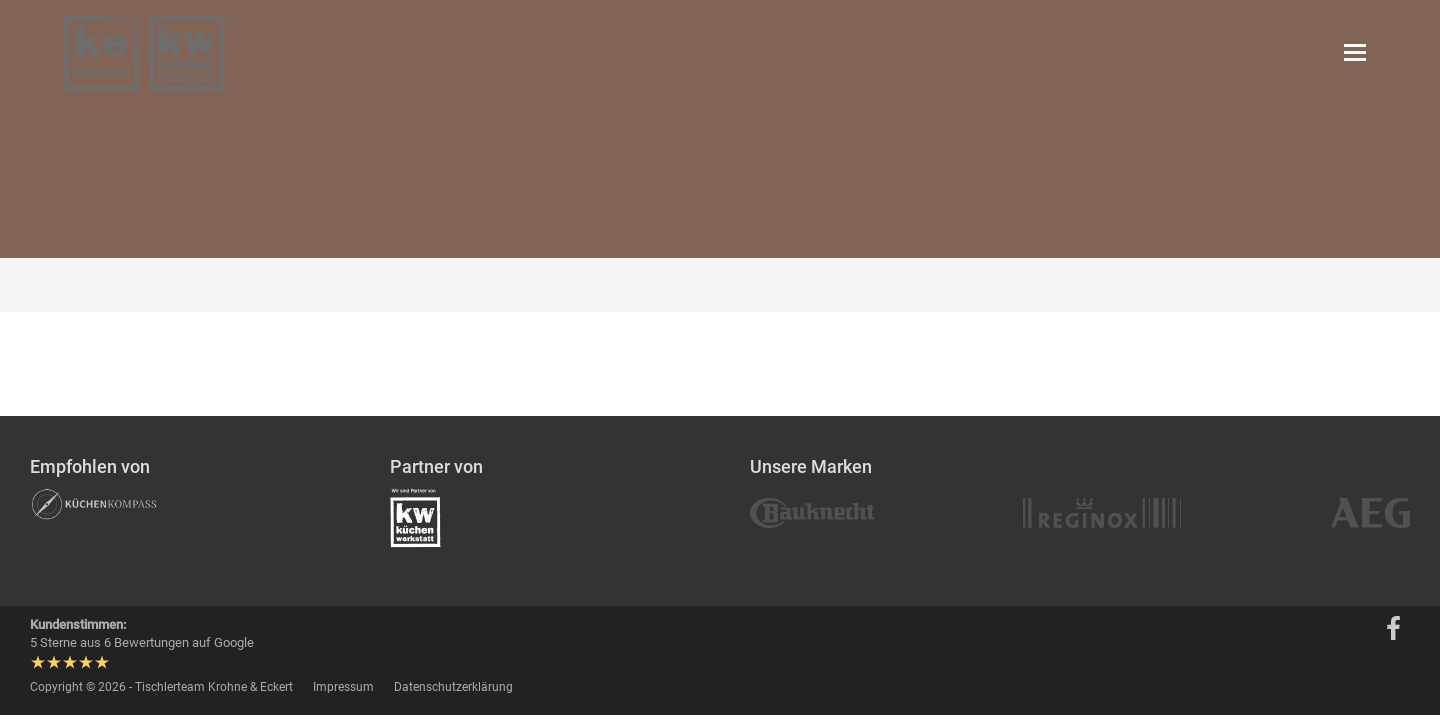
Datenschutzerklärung (453, 687)
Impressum (343, 687)
